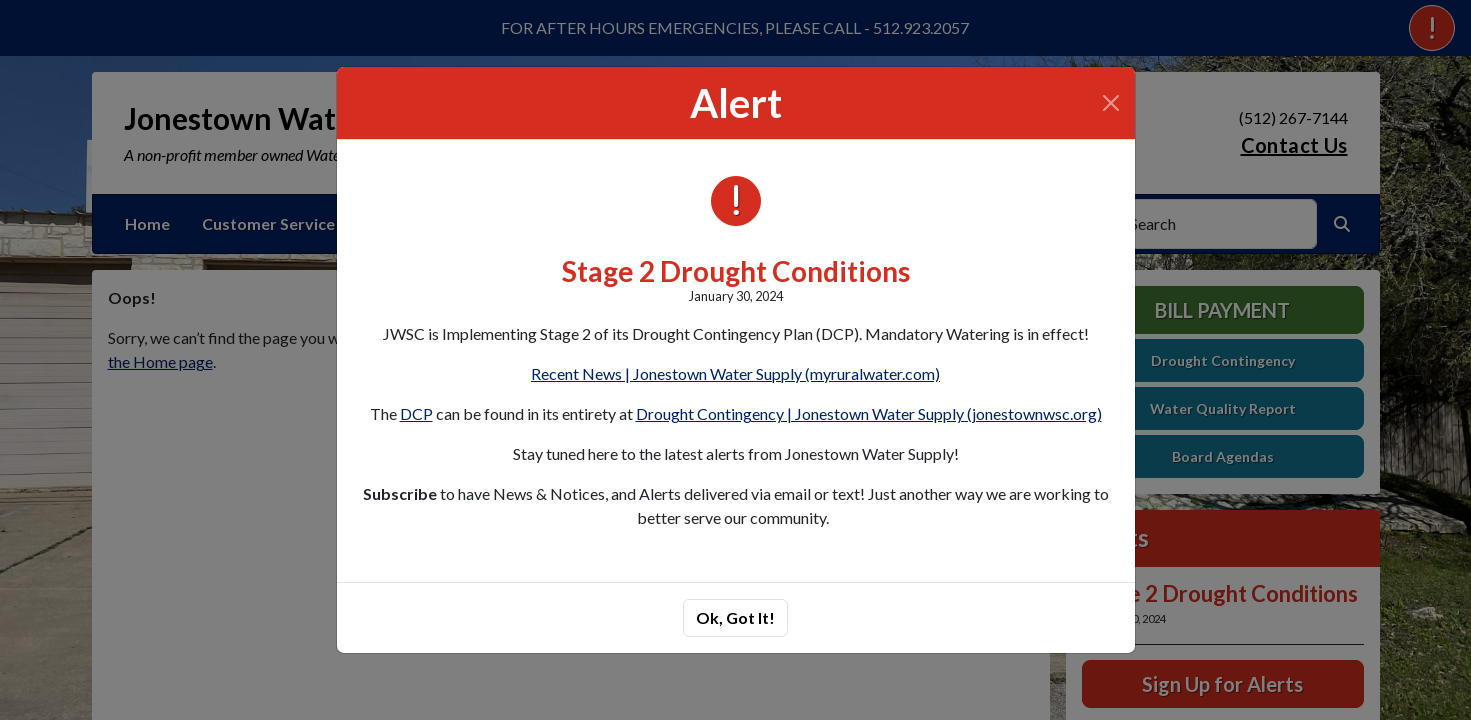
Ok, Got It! (735, 617)
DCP (416, 413)
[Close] (1111, 103)
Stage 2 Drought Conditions (736, 271)
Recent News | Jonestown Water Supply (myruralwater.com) (735, 373)
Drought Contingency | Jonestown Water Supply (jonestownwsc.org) (869, 413)
